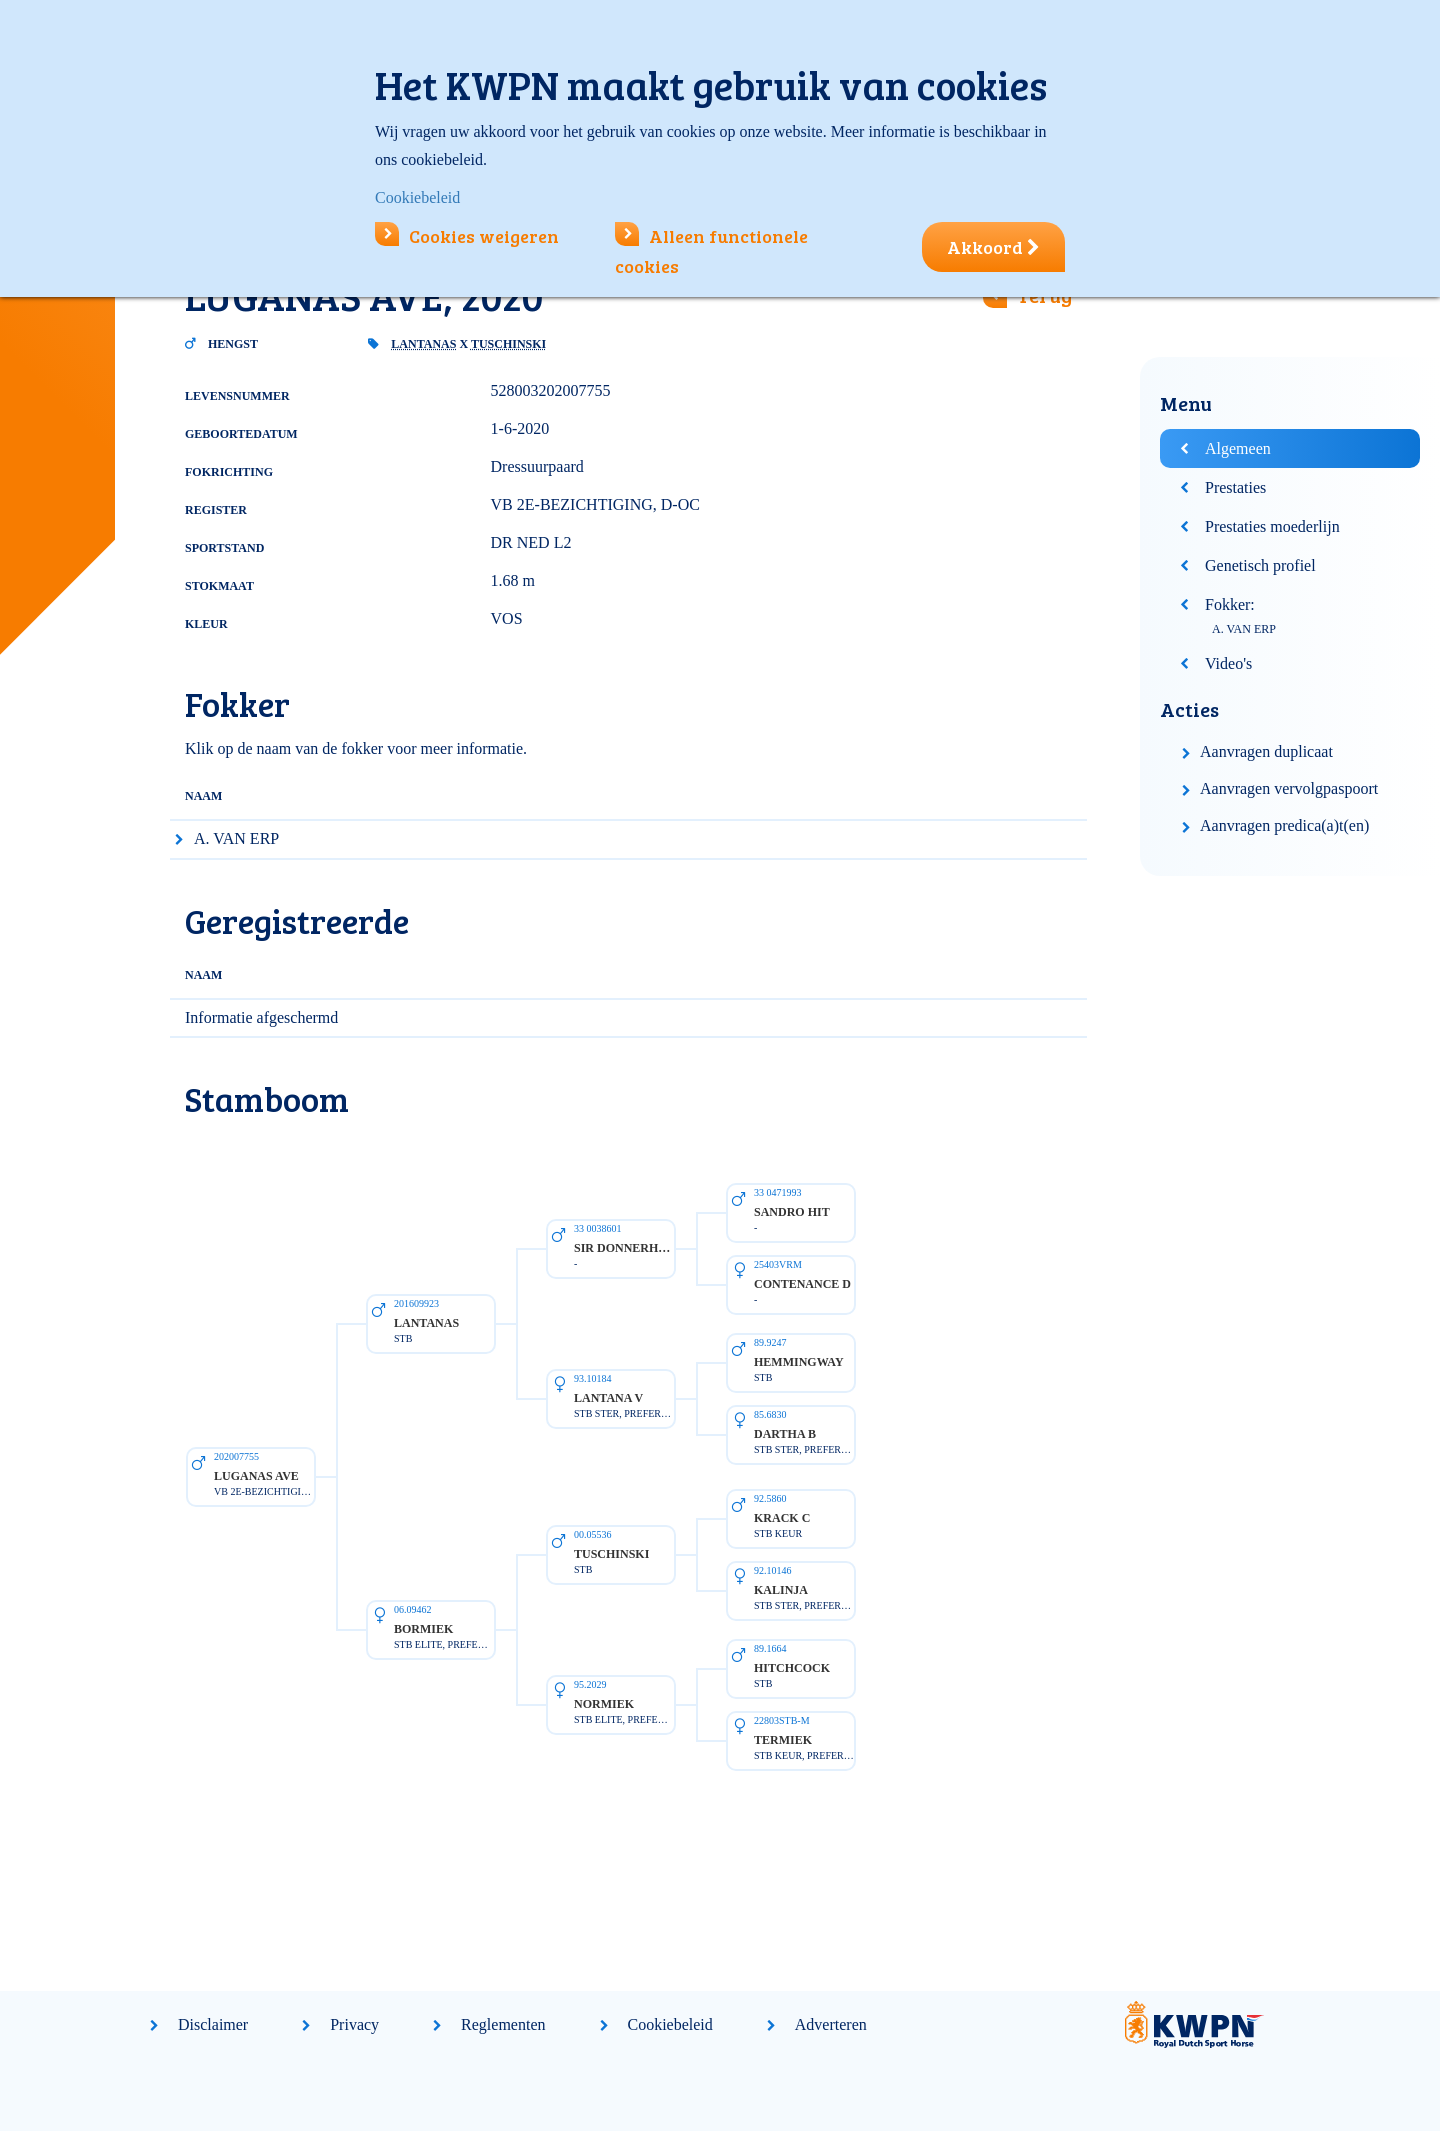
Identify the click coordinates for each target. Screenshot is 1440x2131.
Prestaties (1235, 487)
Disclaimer (213, 2024)
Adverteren (831, 2024)
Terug (1044, 295)
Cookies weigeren (467, 236)
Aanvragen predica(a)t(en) (1284, 825)
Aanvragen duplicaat (1266, 751)
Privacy (354, 2024)
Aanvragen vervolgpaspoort (1289, 788)
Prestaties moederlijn (1272, 526)
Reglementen (503, 2024)
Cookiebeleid (670, 2024)
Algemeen (1238, 448)
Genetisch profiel (1260, 565)
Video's (1228, 663)
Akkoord (993, 247)
